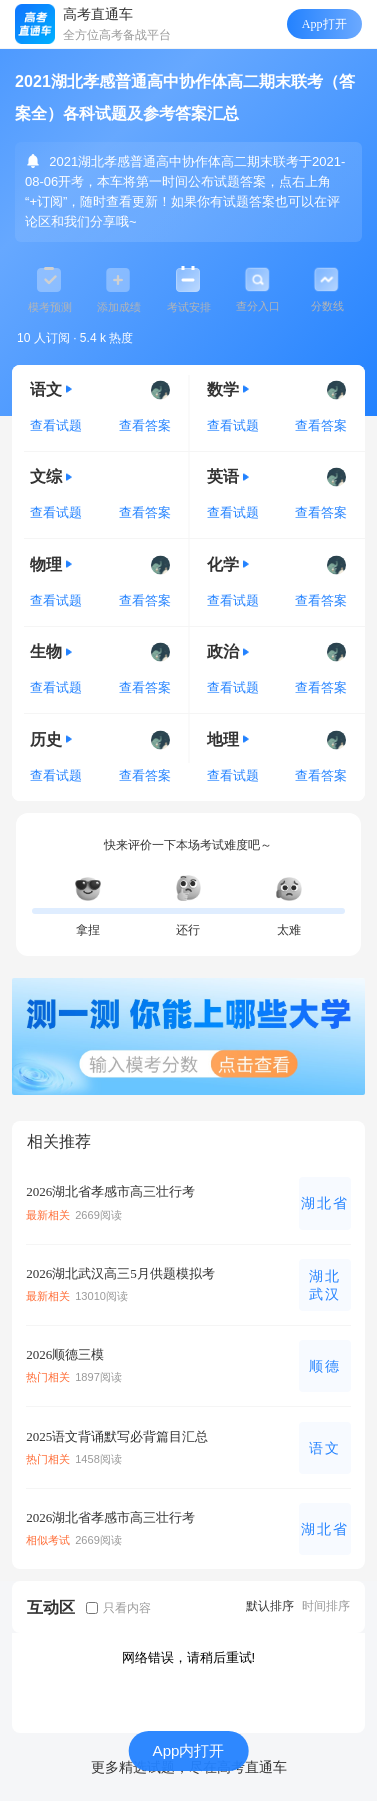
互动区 (51, 1607)
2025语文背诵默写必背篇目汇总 (117, 1436)
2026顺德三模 (65, 1354)
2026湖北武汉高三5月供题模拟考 (120, 1273)
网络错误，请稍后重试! (189, 1657)
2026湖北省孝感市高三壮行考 (110, 1191)
